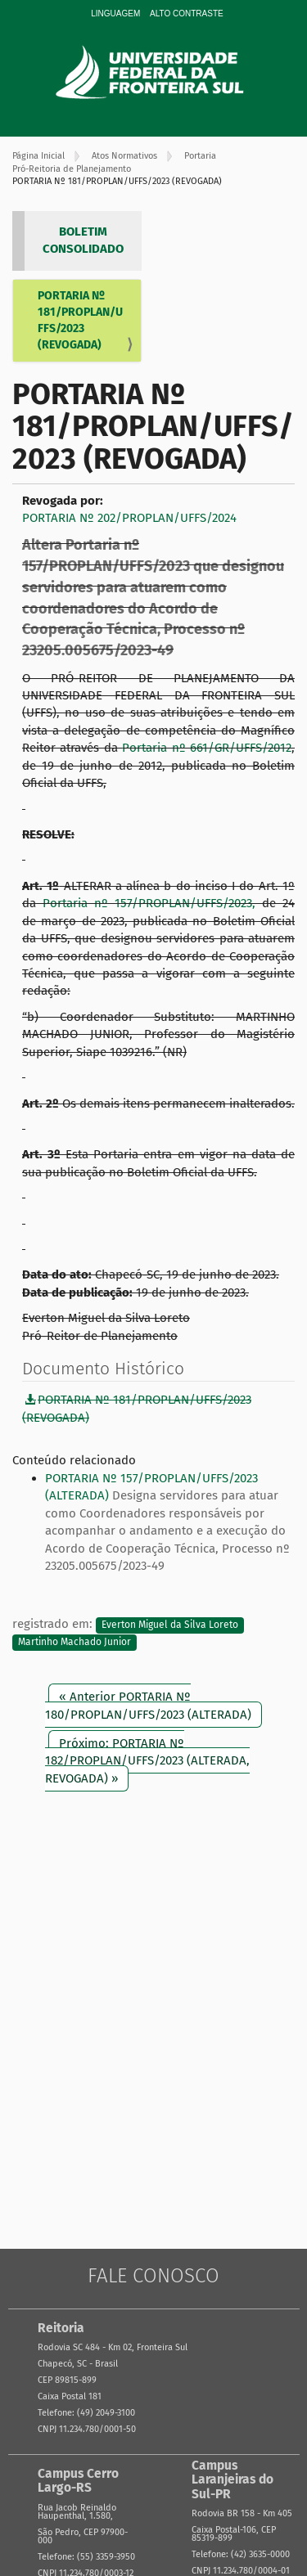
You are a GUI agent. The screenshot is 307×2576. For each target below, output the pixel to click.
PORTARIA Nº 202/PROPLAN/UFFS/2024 (129, 517)
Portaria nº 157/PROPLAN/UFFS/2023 (147, 903)
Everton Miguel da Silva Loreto (170, 1624)
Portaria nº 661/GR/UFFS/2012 (206, 747)
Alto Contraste (186, 13)
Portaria (200, 156)
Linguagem (115, 13)
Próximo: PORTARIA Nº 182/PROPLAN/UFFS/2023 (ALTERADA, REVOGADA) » (147, 1761)
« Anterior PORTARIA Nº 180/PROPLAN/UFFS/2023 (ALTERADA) (148, 1705)
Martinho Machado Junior (74, 1642)
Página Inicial (38, 156)
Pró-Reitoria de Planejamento (71, 169)
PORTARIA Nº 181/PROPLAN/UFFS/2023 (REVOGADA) (80, 320)
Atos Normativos (124, 156)
